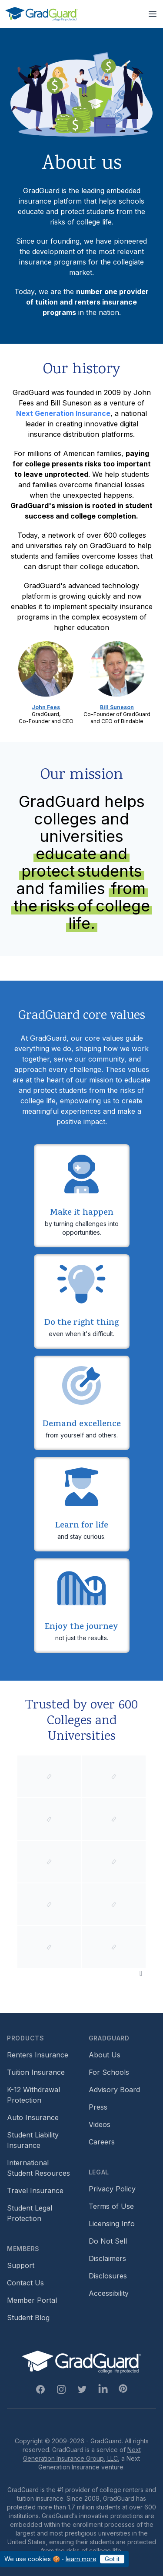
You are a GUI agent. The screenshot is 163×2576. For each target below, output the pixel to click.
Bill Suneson (117, 707)
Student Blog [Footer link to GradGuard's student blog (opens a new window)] (28, 2317)
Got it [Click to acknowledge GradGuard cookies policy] (112, 2559)
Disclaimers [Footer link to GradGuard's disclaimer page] (107, 2258)
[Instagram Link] (61, 2389)
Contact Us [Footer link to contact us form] (25, 2282)
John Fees (46, 707)
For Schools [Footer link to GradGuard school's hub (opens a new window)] (109, 2072)
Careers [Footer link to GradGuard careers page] (102, 2141)
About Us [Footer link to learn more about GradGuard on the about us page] (104, 2054)
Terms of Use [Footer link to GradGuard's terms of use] (111, 2206)
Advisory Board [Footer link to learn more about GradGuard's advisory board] (114, 2089)
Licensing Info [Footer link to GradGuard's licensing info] (112, 2223)
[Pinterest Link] (123, 2388)
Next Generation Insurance (63, 413)
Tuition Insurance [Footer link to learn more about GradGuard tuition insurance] (36, 2072)
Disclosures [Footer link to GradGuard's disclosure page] (108, 2275)
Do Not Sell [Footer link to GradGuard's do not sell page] (108, 2241)
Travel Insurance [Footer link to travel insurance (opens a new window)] (35, 2190)
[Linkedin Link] (103, 2389)
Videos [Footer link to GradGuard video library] (99, 2124)
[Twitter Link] (82, 2389)
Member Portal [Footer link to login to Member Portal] (32, 2300)
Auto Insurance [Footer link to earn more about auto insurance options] (33, 2117)
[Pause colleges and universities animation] (141, 1973)
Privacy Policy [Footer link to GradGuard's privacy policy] (112, 2188)
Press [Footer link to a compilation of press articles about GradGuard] (98, 2107)
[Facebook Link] (40, 2389)
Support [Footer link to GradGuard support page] (20, 2265)
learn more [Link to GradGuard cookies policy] (81, 2559)
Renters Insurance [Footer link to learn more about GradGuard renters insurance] (37, 2054)
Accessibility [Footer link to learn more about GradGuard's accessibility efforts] (109, 2293)
